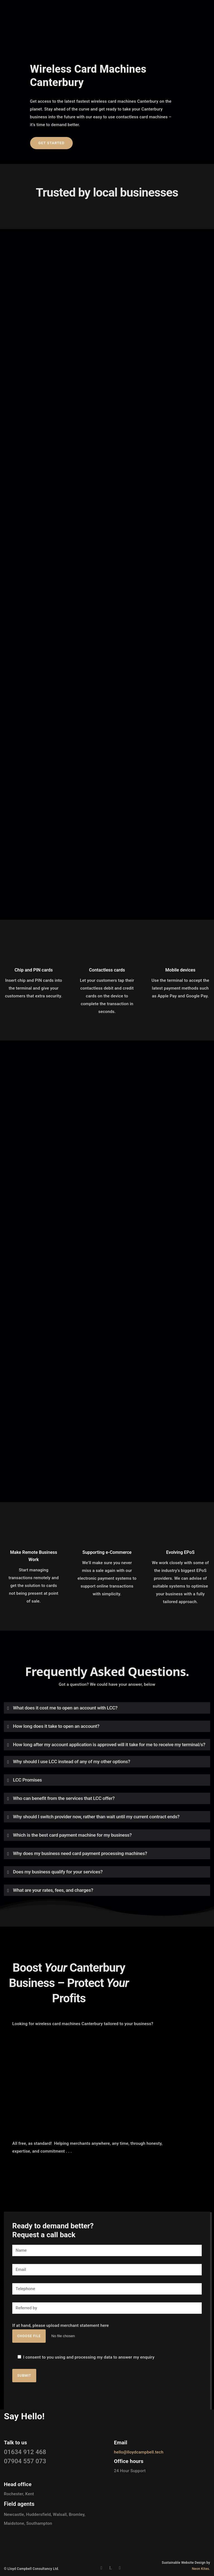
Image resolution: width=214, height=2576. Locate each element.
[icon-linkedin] (112, 2567)
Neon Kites (200, 2569)
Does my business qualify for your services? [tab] (58, 1872)
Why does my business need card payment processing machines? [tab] (80, 1853)
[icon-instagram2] (121, 2567)
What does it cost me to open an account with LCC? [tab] (65, 1708)
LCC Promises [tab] (27, 1780)
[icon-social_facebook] (103, 2567)
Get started (51, 143)
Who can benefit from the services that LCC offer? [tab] (64, 1798)
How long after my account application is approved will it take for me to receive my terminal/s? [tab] (109, 1744)
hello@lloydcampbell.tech (138, 2452)
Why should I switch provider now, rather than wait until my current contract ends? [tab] (96, 1816)
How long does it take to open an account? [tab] (56, 1726)
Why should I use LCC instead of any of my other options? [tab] (71, 1761)
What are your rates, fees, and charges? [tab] (53, 1890)
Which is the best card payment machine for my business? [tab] (72, 1835)
